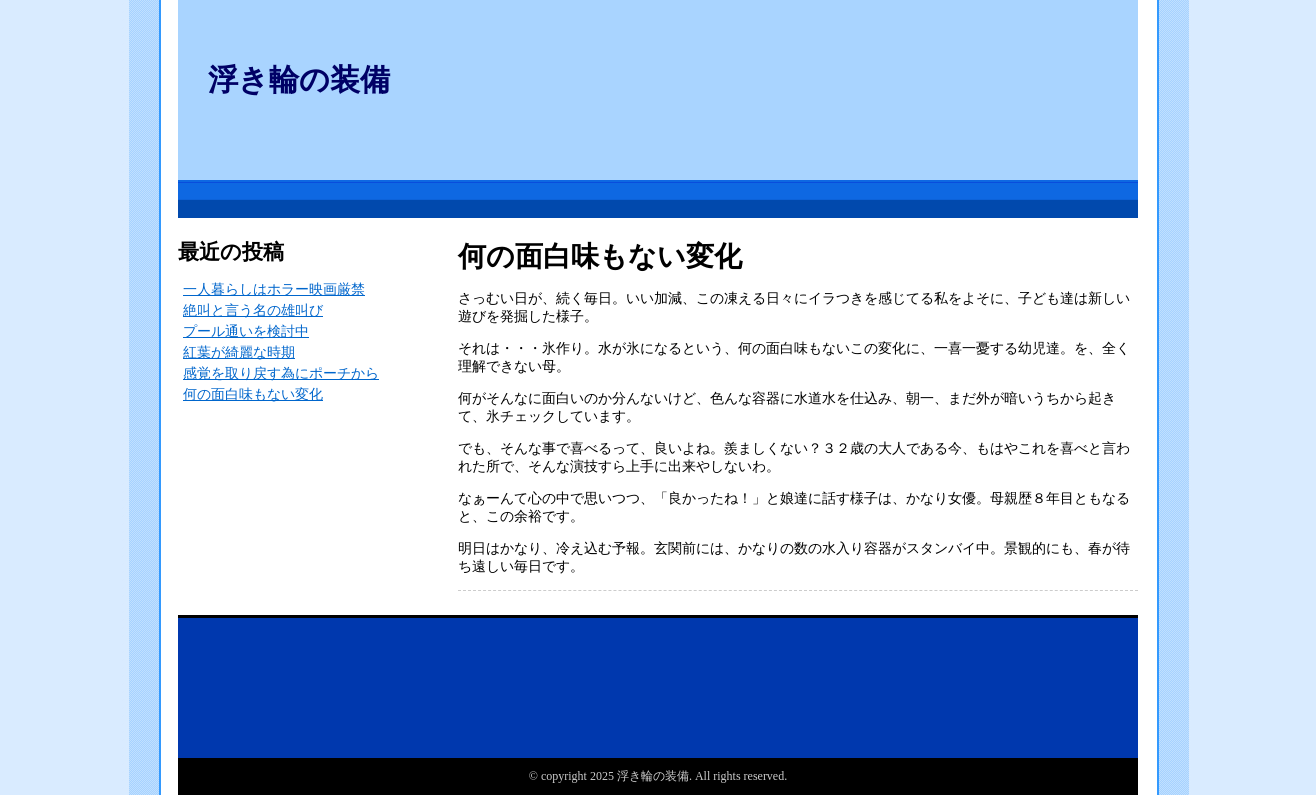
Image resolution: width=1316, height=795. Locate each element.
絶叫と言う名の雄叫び (253, 310)
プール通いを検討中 (246, 331)
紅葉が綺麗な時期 (239, 352)
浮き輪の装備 (299, 79)
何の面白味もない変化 (253, 394)
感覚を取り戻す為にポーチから (281, 373)
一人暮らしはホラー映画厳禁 (274, 289)
